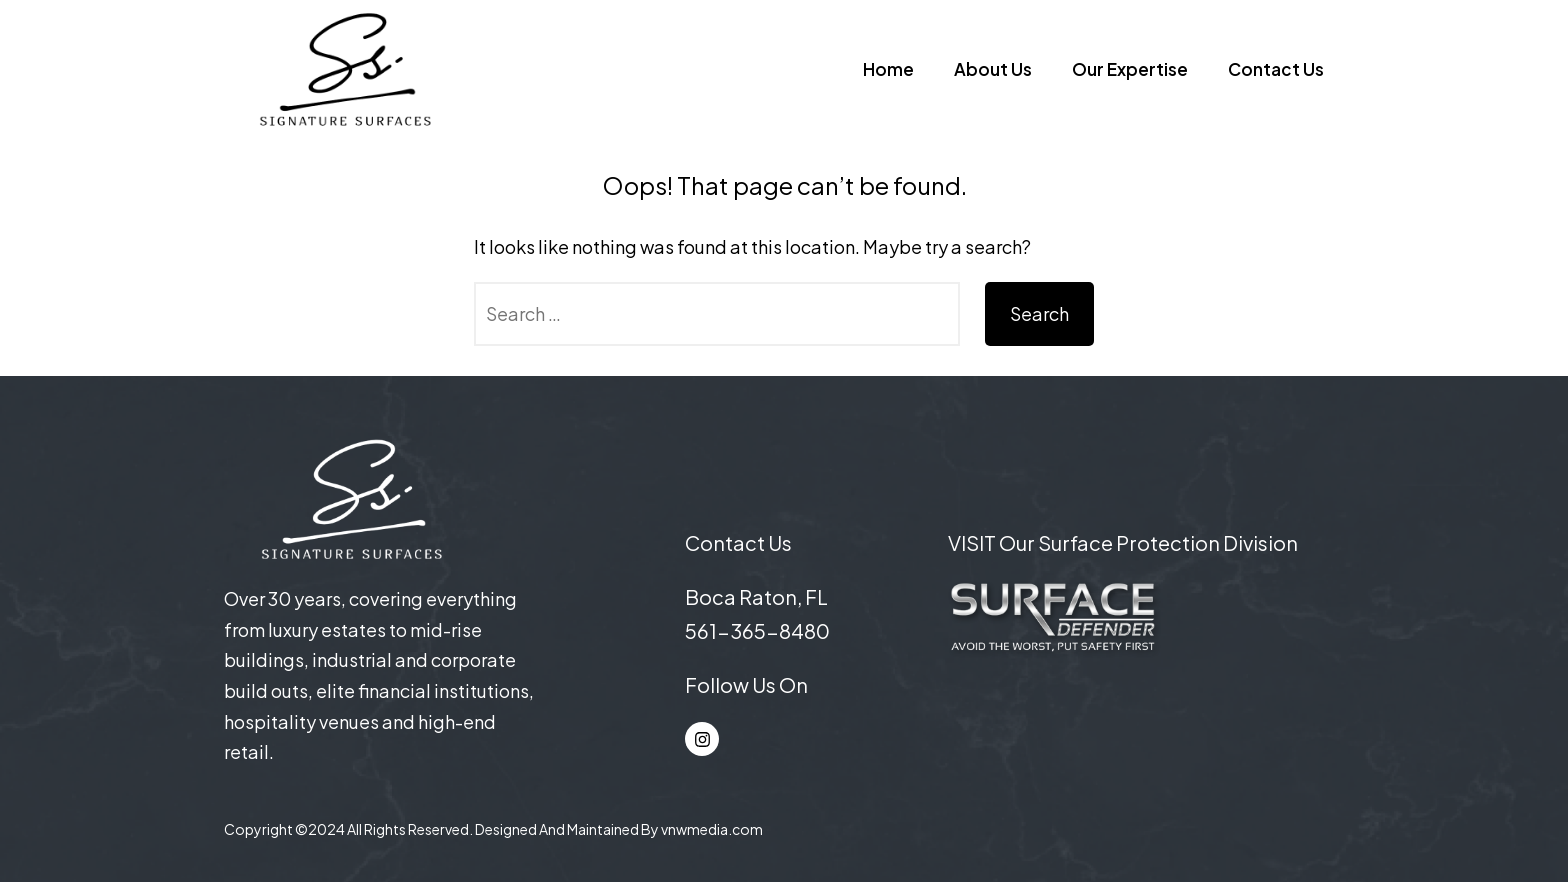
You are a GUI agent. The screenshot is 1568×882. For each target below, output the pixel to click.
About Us (993, 69)
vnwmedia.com (712, 829)
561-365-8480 (757, 630)
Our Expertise (1130, 69)
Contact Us (1276, 69)
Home (888, 69)
